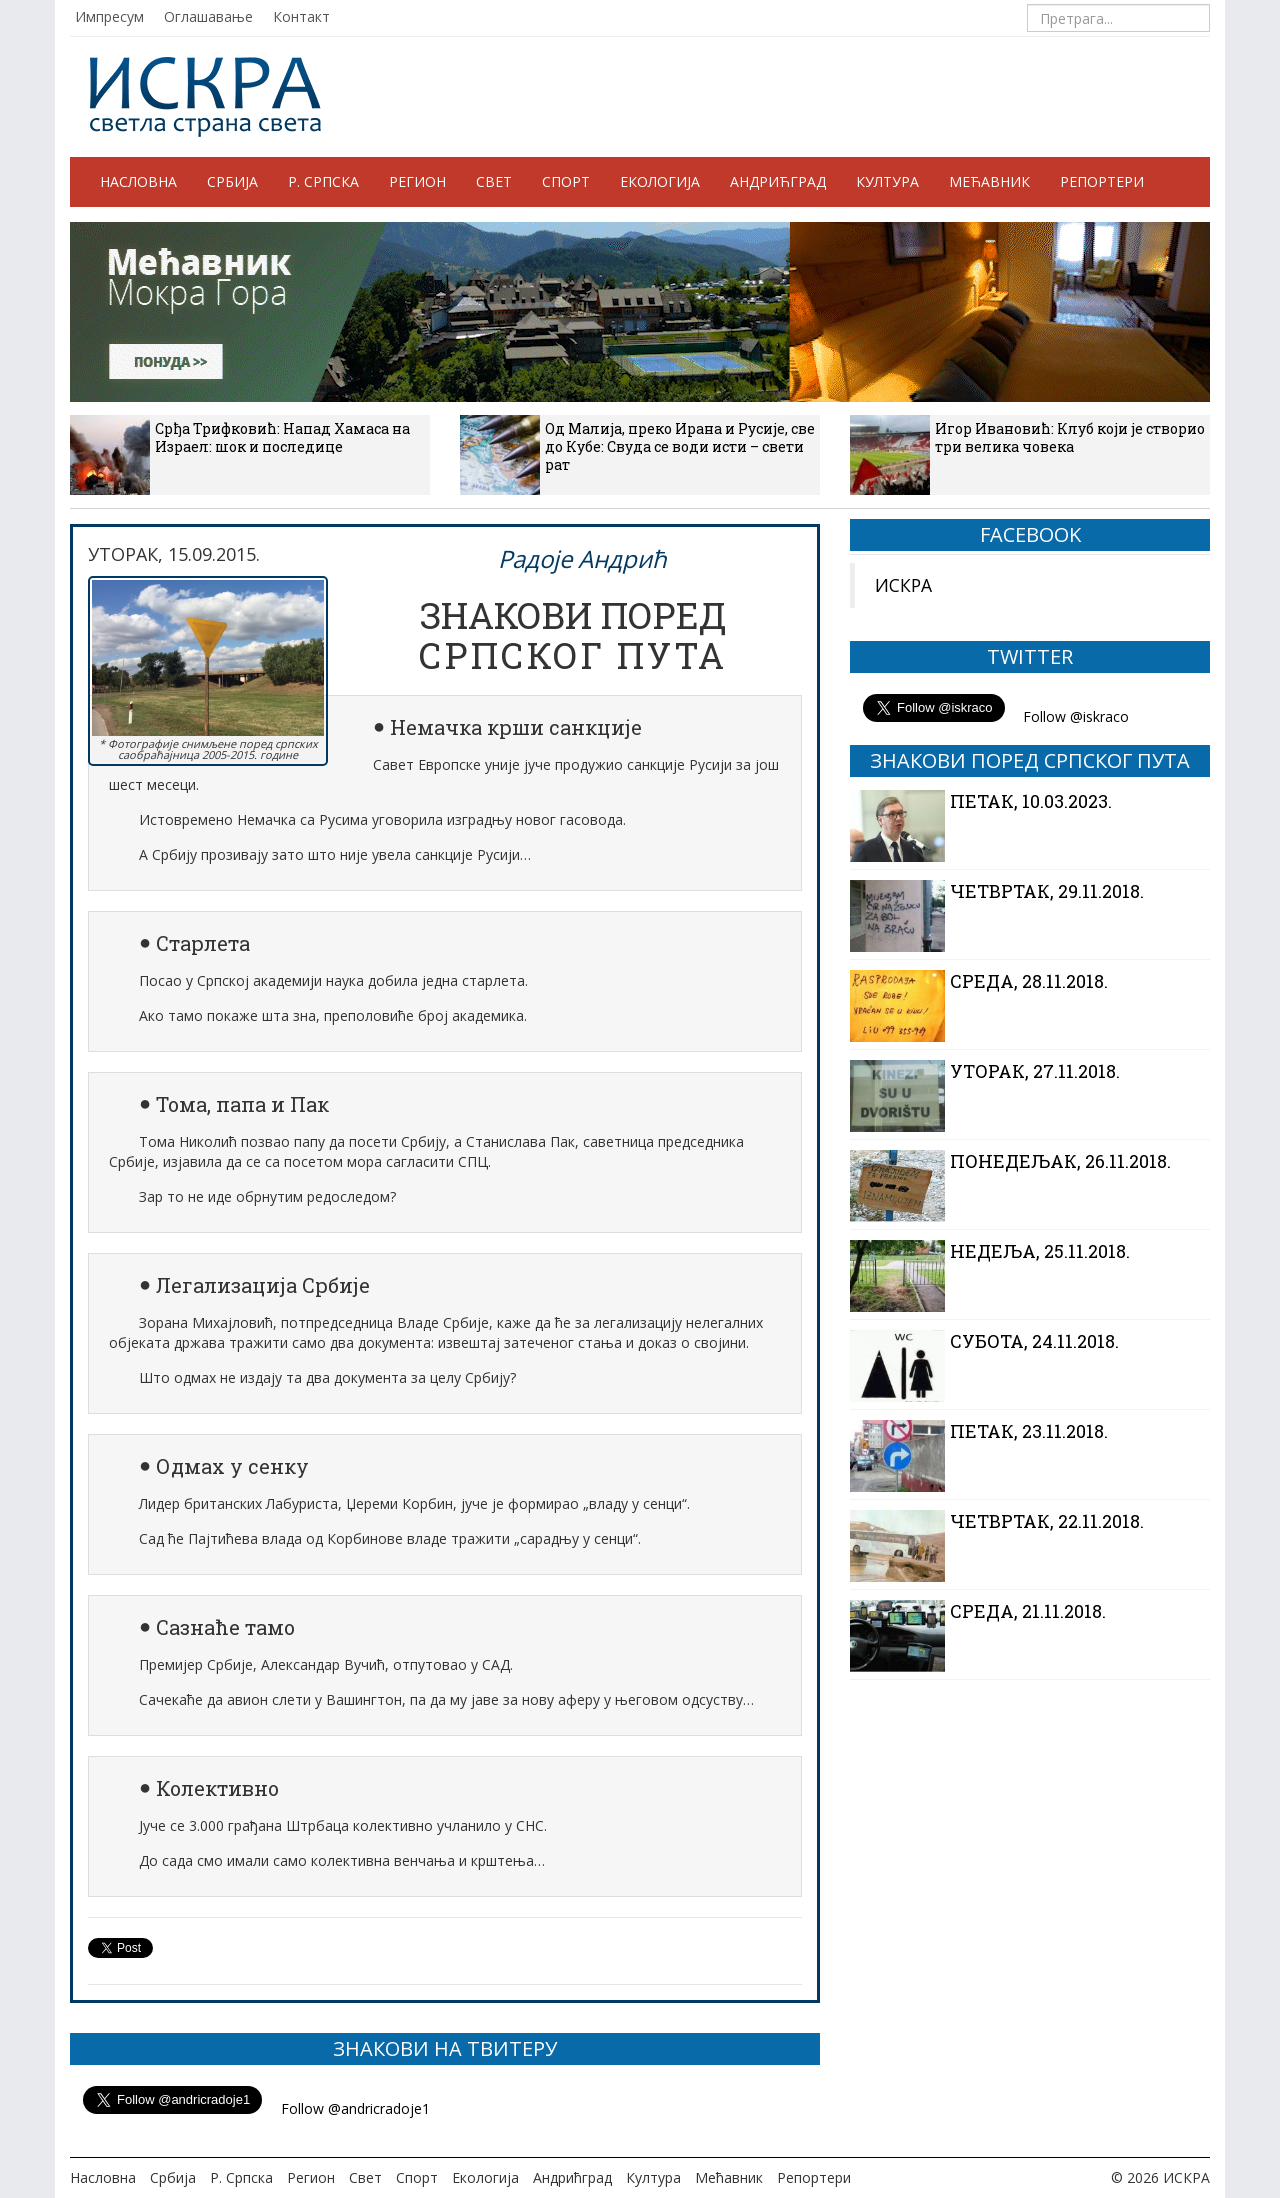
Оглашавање (208, 16)
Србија (232, 181)
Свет (494, 181)
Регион (417, 181)
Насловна (138, 181)
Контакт (301, 16)
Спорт (566, 181)
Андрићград (778, 181)
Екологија (660, 181)
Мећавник (989, 181)
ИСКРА (903, 585)
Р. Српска (323, 181)
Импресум (109, 16)
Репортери (1102, 181)
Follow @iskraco (1076, 716)
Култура (887, 181)
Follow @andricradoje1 (355, 2108)
